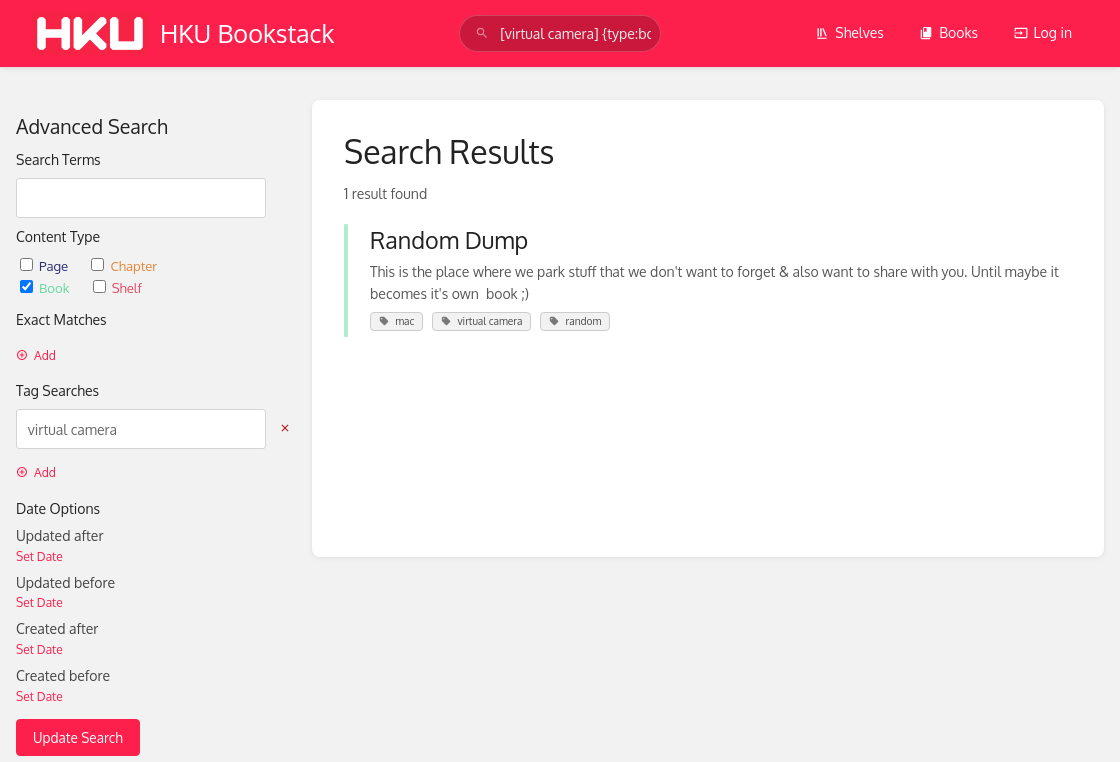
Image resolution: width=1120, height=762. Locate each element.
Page (45, 265)
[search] (560, 33)
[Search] (482, 33)
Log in (1043, 32)
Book (46, 287)
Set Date (39, 556)
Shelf (117, 287)
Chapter (124, 265)
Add (36, 355)
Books (948, 32)
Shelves (849, 32)
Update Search (78, 737)
